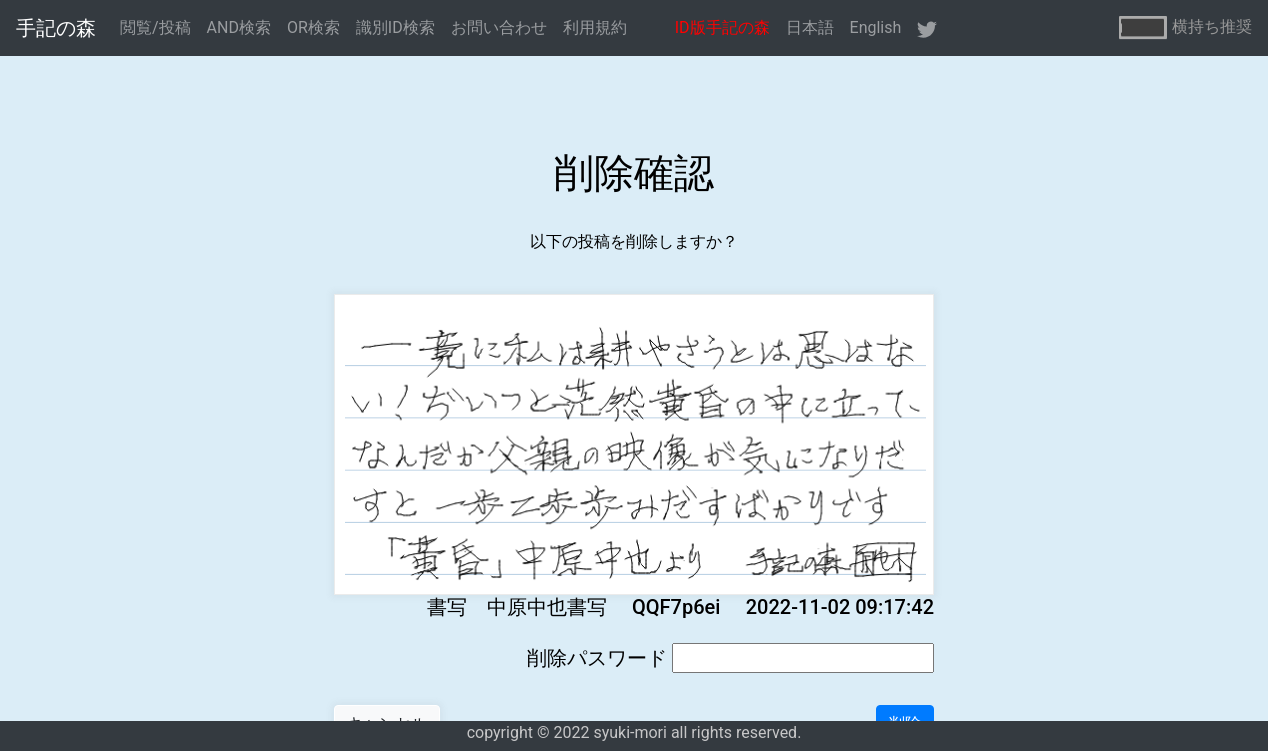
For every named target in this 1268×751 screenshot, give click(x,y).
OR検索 (313, 27)
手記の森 (56, 28)
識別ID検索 (395, 27)
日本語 (810, 27)
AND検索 (239, 27)
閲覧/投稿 (155, 27)
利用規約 (595, 27)
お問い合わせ (499, 27)
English (876, 27)
